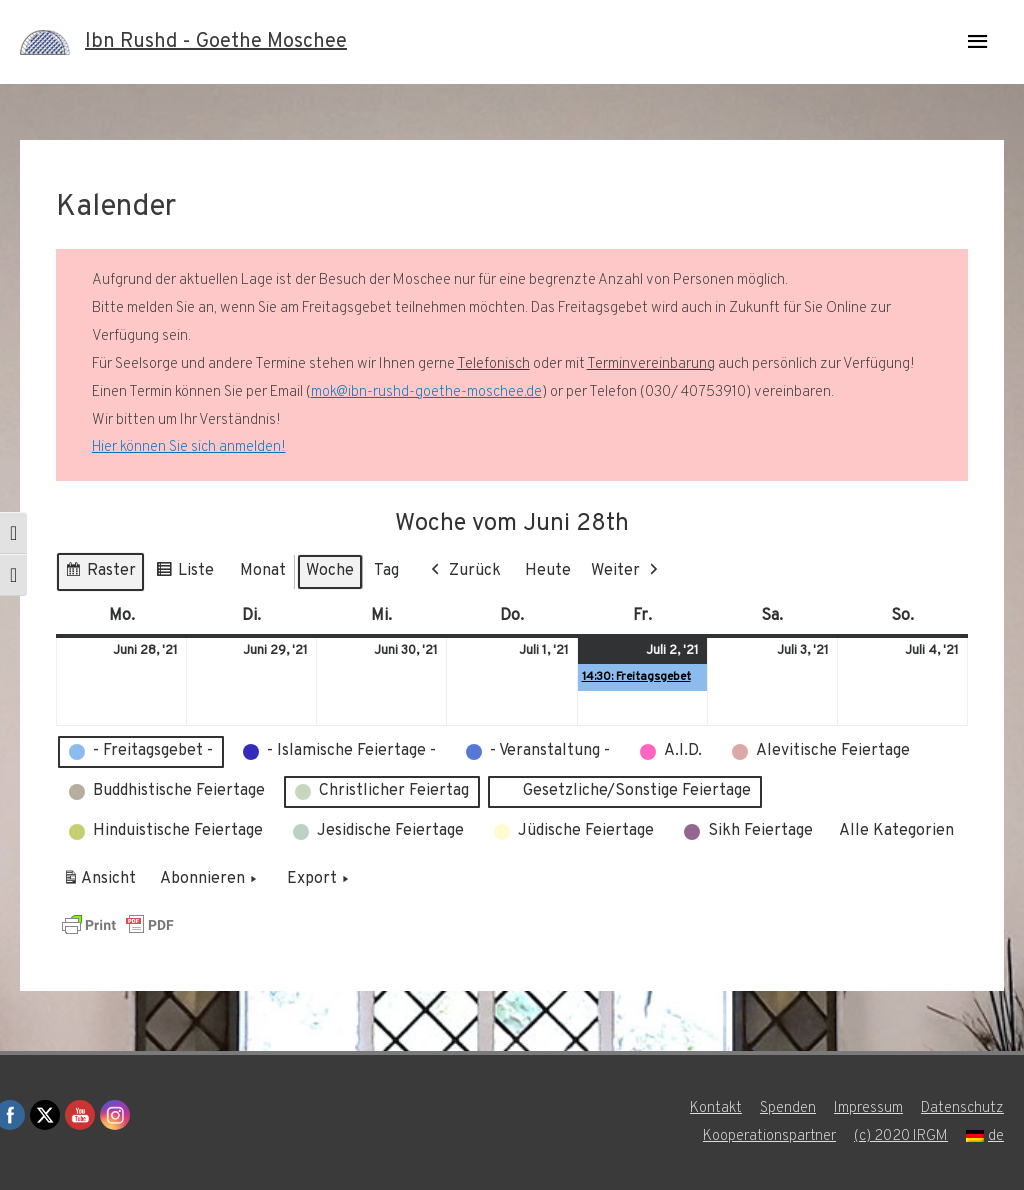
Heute (548, 571)
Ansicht (102, 883)
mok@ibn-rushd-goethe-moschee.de (426, 392)
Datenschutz (962, 1108)
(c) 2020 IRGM (901, 1136)
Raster (100, 574)
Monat (263, 571)
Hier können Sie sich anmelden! (189, 447)
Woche (330, 571)
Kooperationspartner (769, 1136)
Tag (386, 571)
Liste (184, 574)
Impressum (868, 1108)
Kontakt (716, 1108)
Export (320, 880)
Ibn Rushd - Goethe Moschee (216, 42)
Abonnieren (210, 880)
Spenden (788, 1108)
